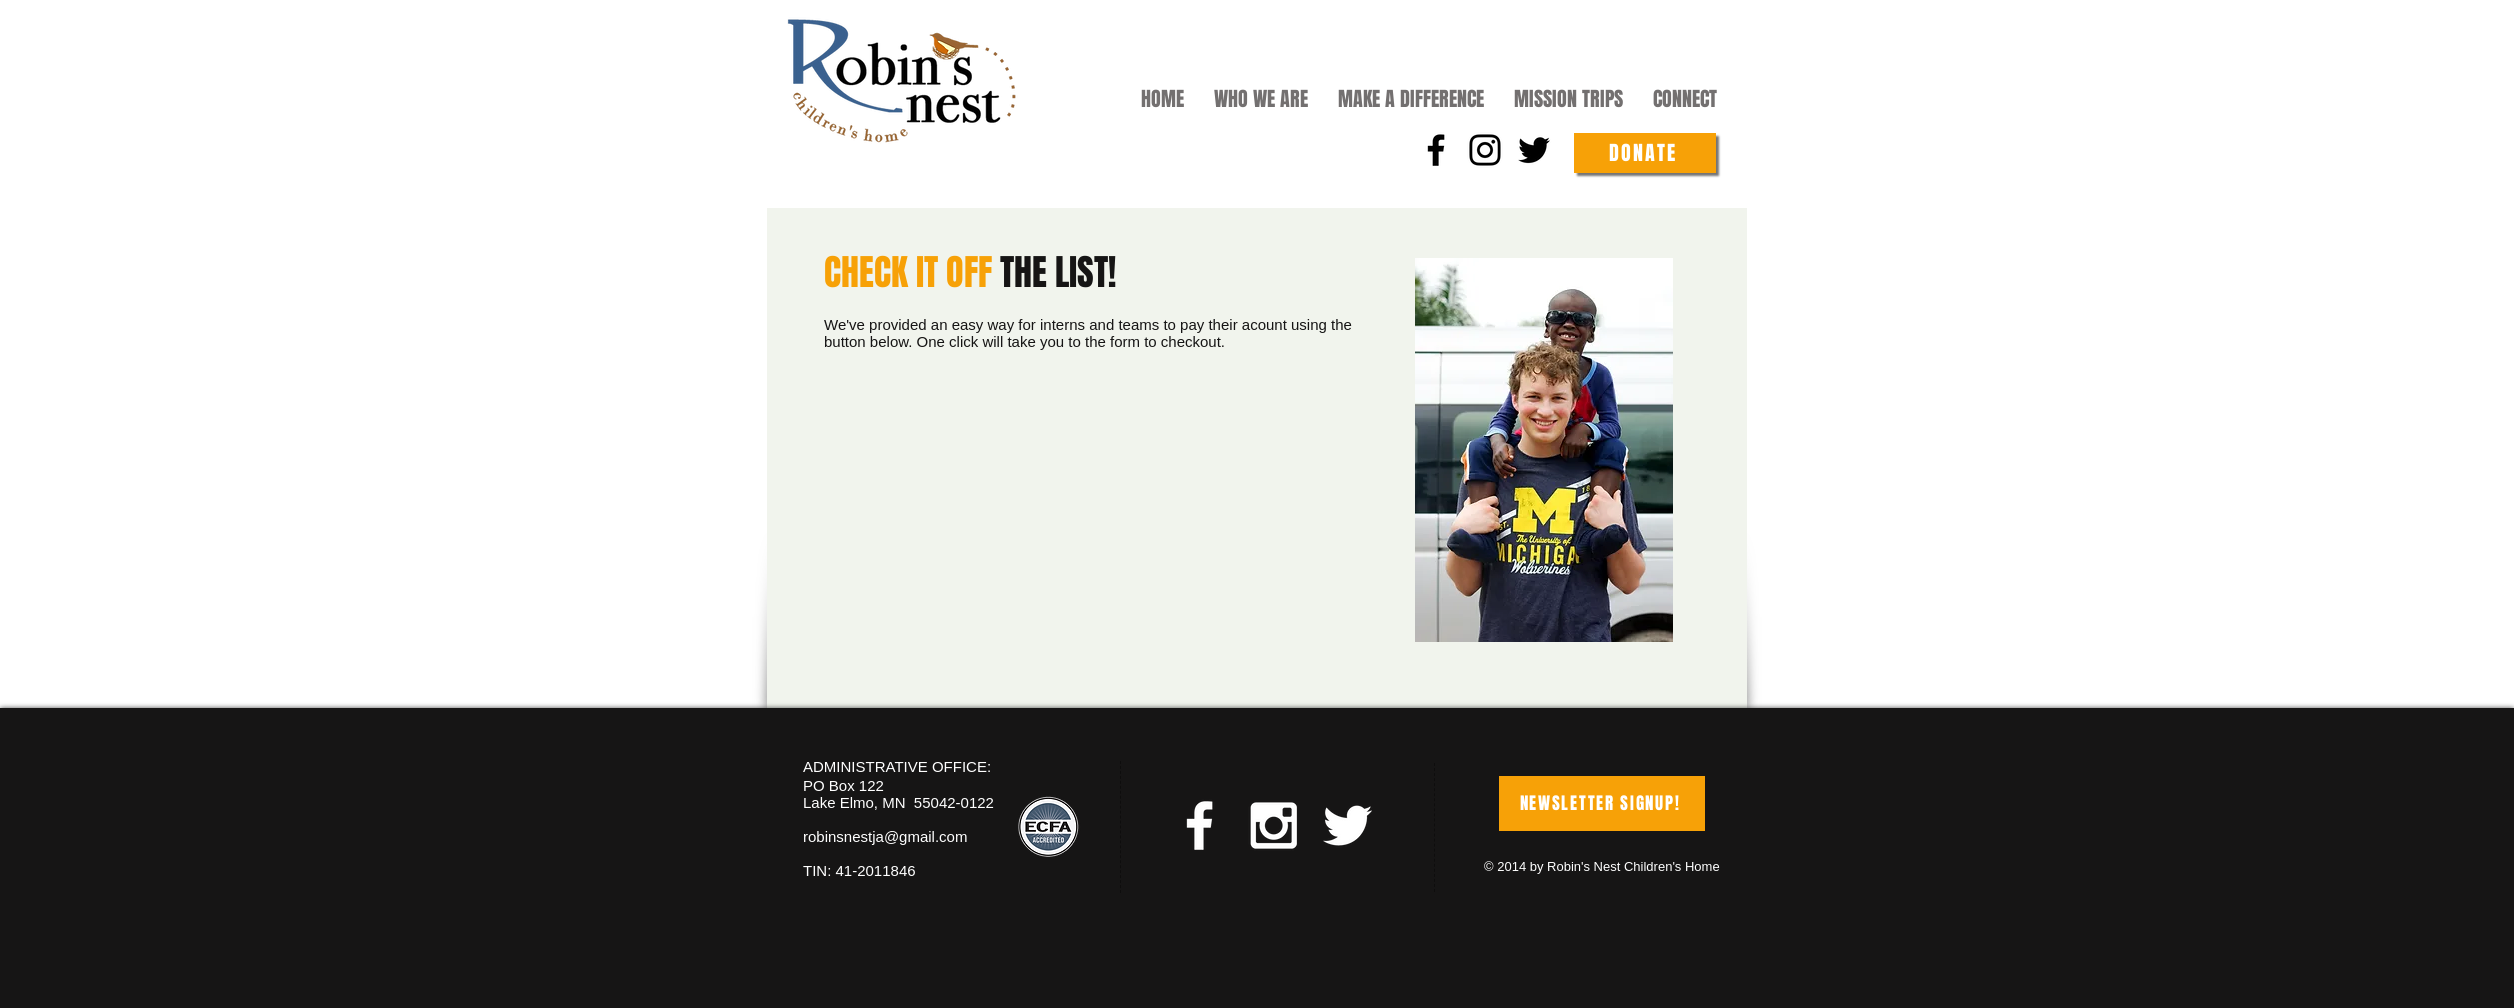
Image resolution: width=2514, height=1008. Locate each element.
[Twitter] (1534, 150)
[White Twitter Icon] (1347, 825)
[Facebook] (1436, 150)
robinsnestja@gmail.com (885, 836)
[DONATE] (1645, 153)
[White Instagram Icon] (1273, 825)
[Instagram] (1485, 150)
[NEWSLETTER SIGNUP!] (1602, 803)
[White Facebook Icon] (1199, 825)
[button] (1261, 97)
